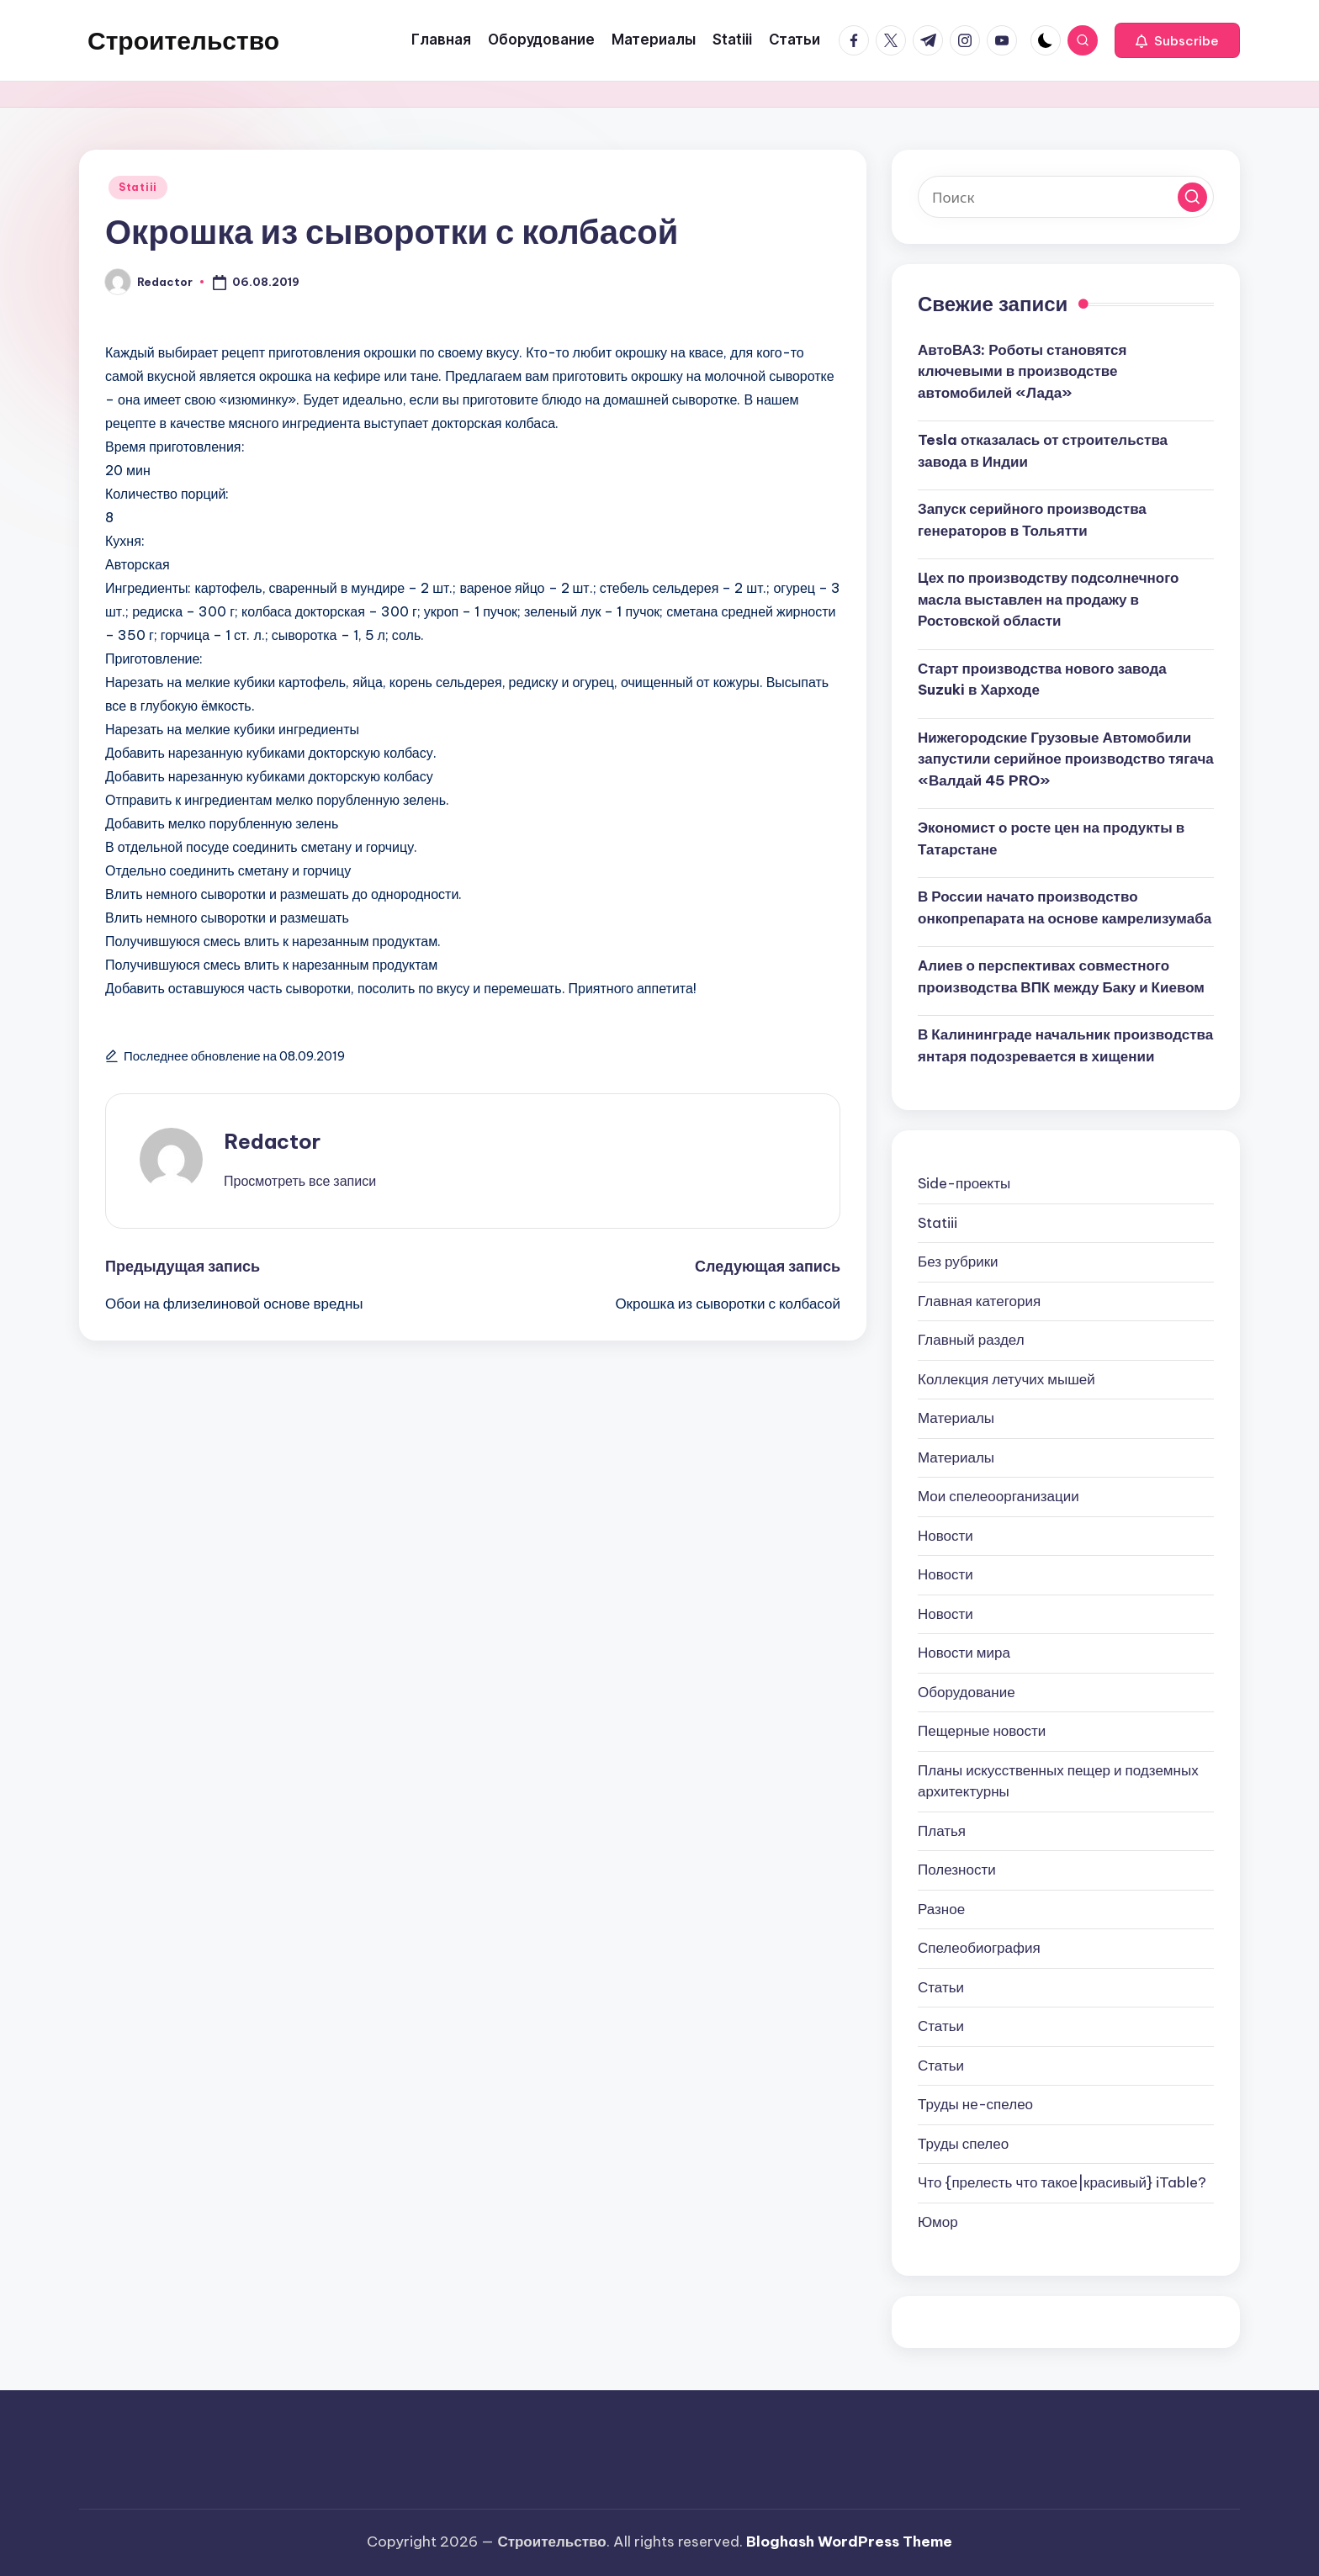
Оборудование (966, 1692)
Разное (941, 1909)
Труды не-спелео (975, 2104)
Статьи (941, 1987)
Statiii (138, 187)
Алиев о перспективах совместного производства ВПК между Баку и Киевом (1061, 976)
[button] (1177, 40)
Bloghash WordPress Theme (849, 2541)
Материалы (956, 1418)
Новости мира (964, 1652)
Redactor (272, 1141)
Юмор (938, 2222)
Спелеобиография (979, 1948)
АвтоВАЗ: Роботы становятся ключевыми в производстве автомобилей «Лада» (1022, 371)
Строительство (183, 40)
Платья (942, 1831)
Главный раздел (971, 1339)
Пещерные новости (982, 1731)
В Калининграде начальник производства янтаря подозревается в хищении (1065, 1045)
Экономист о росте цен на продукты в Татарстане (1051, 838)
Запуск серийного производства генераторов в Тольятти (1032, 520)
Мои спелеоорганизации (998, 1496)
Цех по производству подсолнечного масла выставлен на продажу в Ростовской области (1048, 599)
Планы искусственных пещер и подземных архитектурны (1058, 1781)
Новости (945, 1535)
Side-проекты (964, 1183)
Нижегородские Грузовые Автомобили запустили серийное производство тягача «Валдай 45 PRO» (1066, 759)
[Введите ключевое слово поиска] (1066, 197)
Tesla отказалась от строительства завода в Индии (1043, 451)
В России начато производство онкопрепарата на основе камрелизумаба (1064, 907)
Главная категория (979, 1301)
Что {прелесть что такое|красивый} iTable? (1062, 2182)
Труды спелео (963, 2143)
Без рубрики (958, 1261)
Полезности (957, 1869)
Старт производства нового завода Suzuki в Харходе (1042, 679)
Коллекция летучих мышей (1006, 1379)
